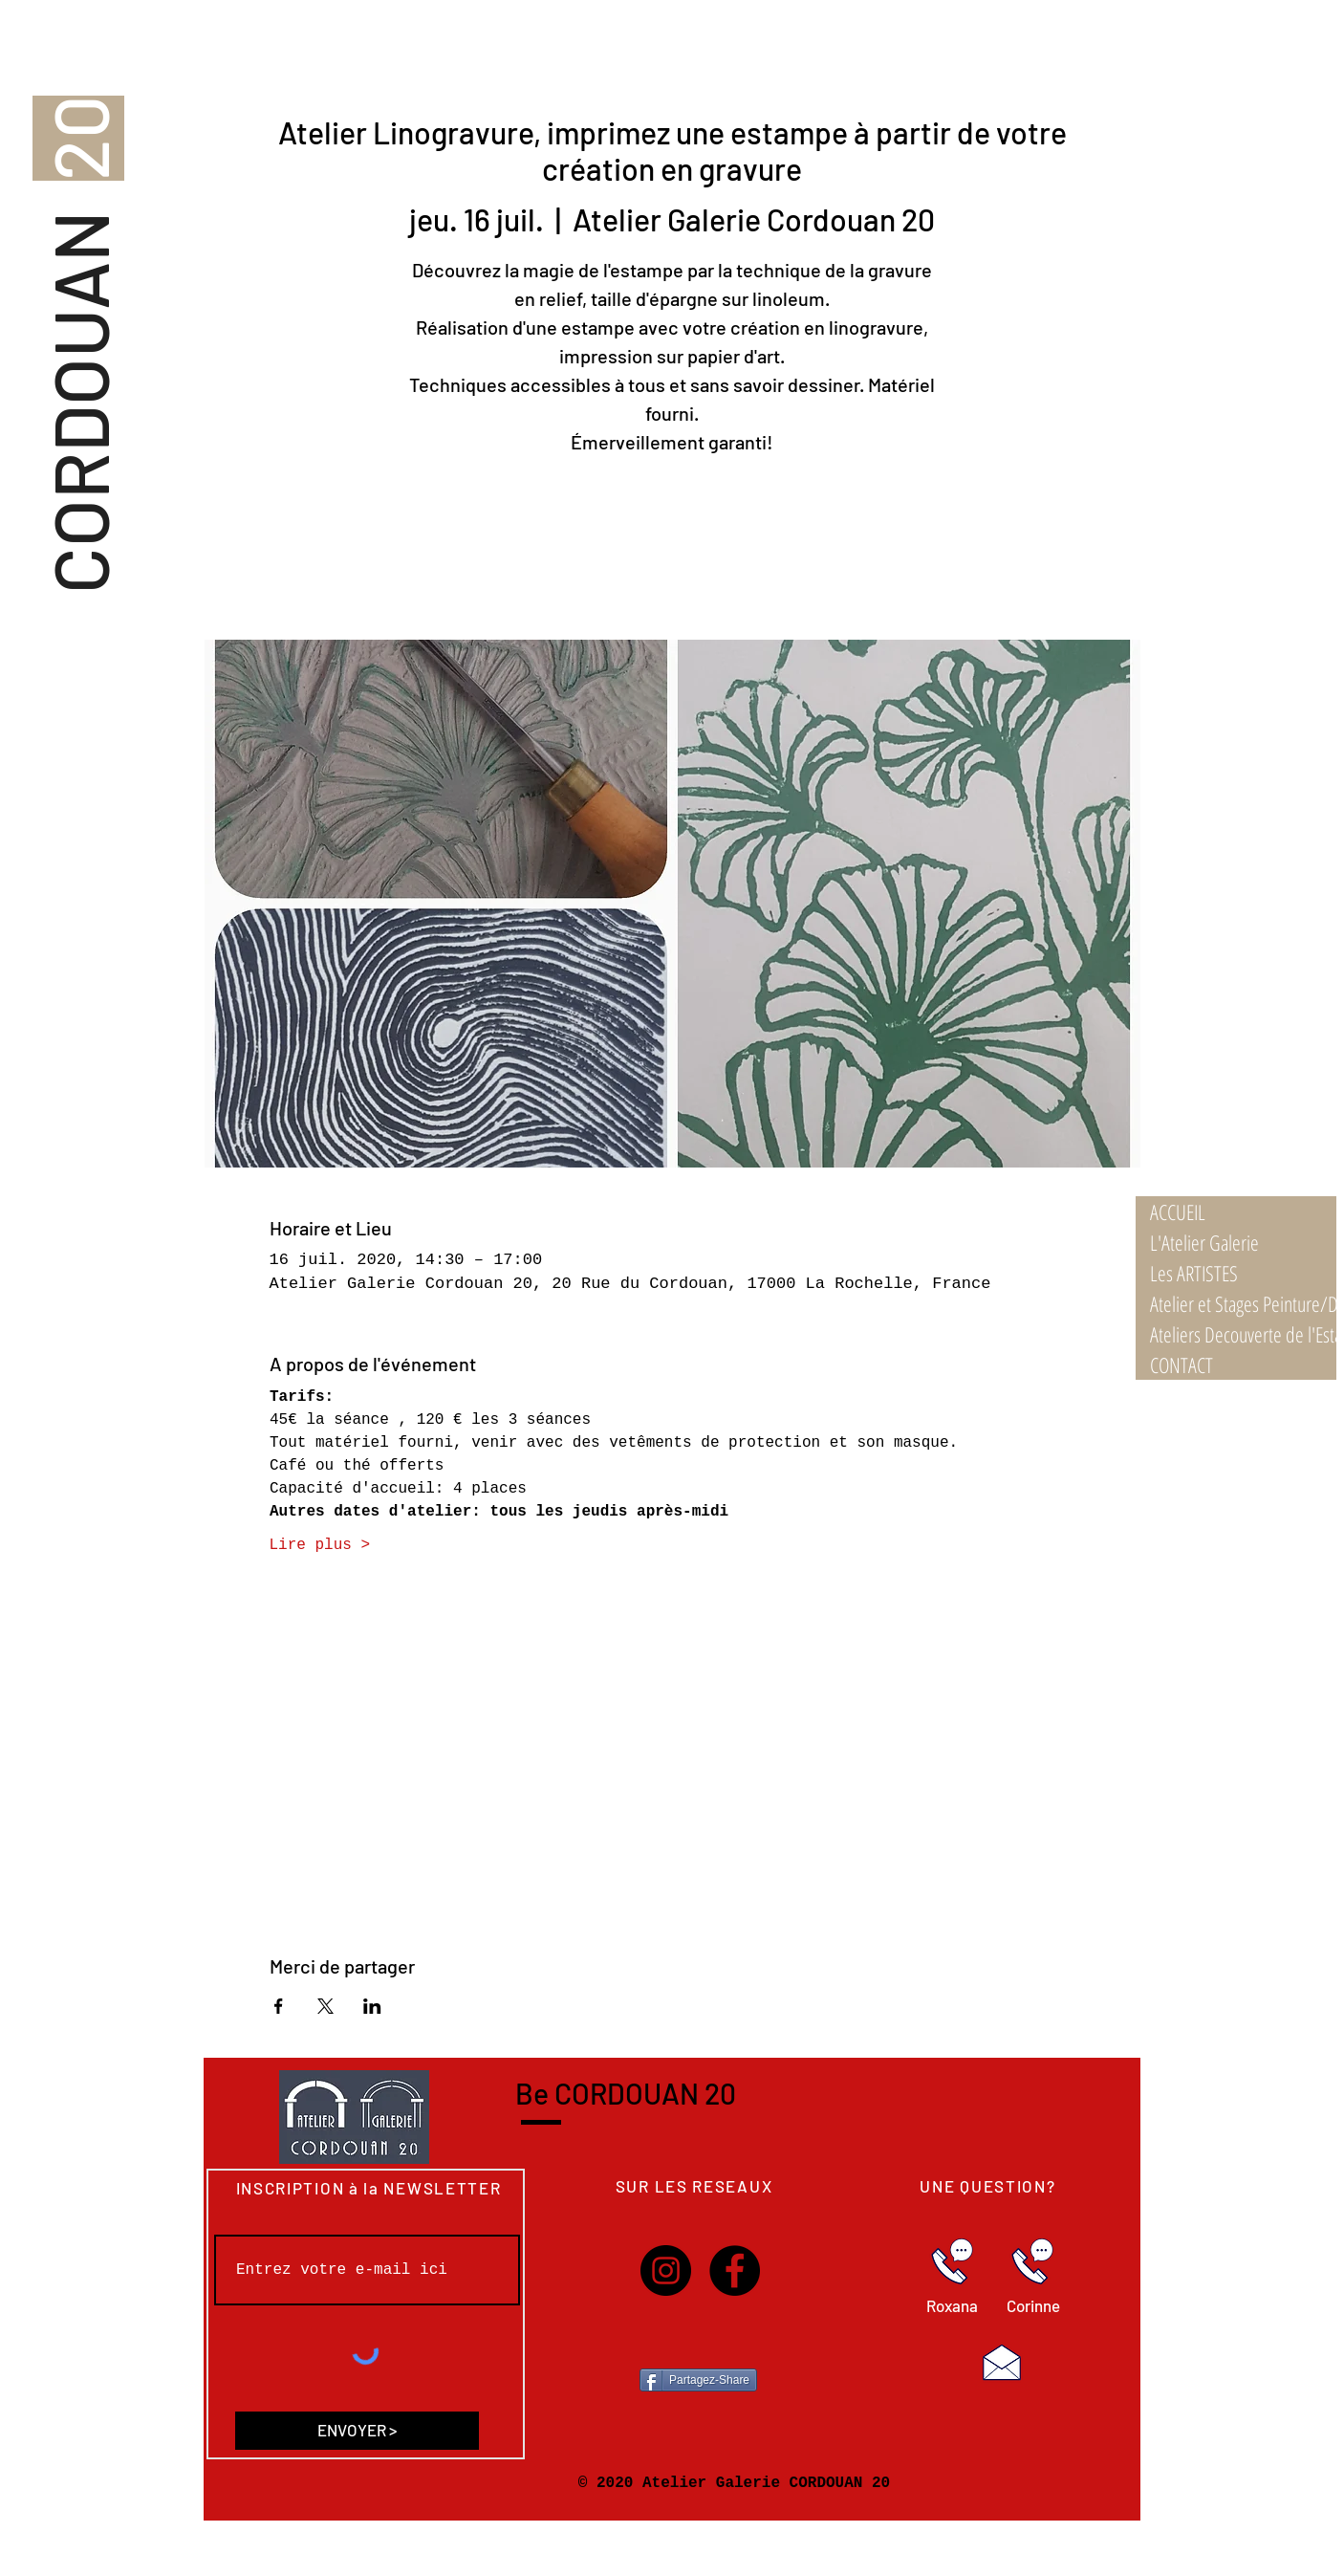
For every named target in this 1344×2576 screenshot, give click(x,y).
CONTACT (1181, 1364)
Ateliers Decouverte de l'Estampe (1243, 1334)
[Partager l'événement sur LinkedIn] (372, 2006)
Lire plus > (320, 1545)
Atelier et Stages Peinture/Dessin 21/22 (1243, 1303)
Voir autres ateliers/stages (672, 550)
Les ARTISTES (1194, 1272)
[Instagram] (665, 2270)
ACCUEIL (1177, 1211)
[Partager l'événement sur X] (325, 2006)
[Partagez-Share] (698, 2380)
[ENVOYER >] (357, 2431)
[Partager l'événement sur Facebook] (279, 2006)
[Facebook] (734, 2270)
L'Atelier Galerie (1204, 1242)
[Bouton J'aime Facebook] (699, 2337)
